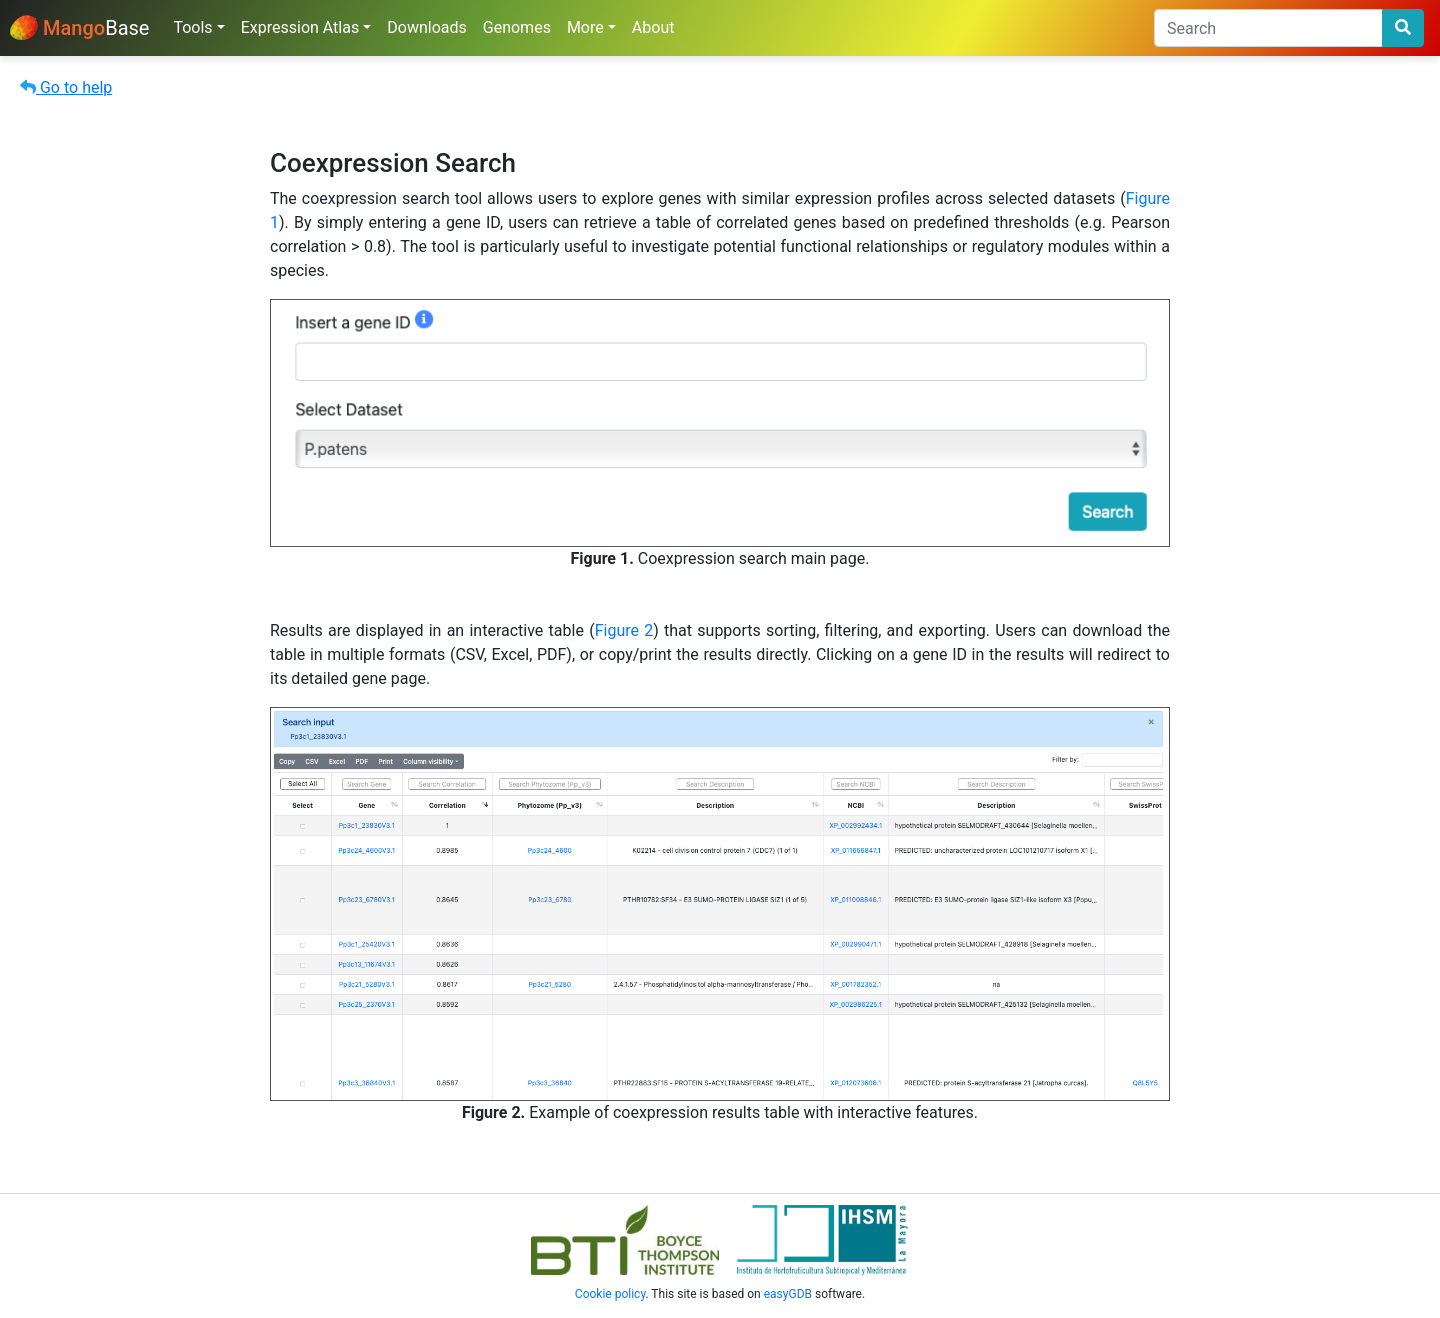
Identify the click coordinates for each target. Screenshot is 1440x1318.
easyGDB (788, 1294)
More (585, 27)
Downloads (426, 27)
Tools (192, 27)
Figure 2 (624, 630)
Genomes (517, 27)
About (653, 27)
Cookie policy (610, 1294)
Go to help (66, 87)
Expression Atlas (300, 27)
